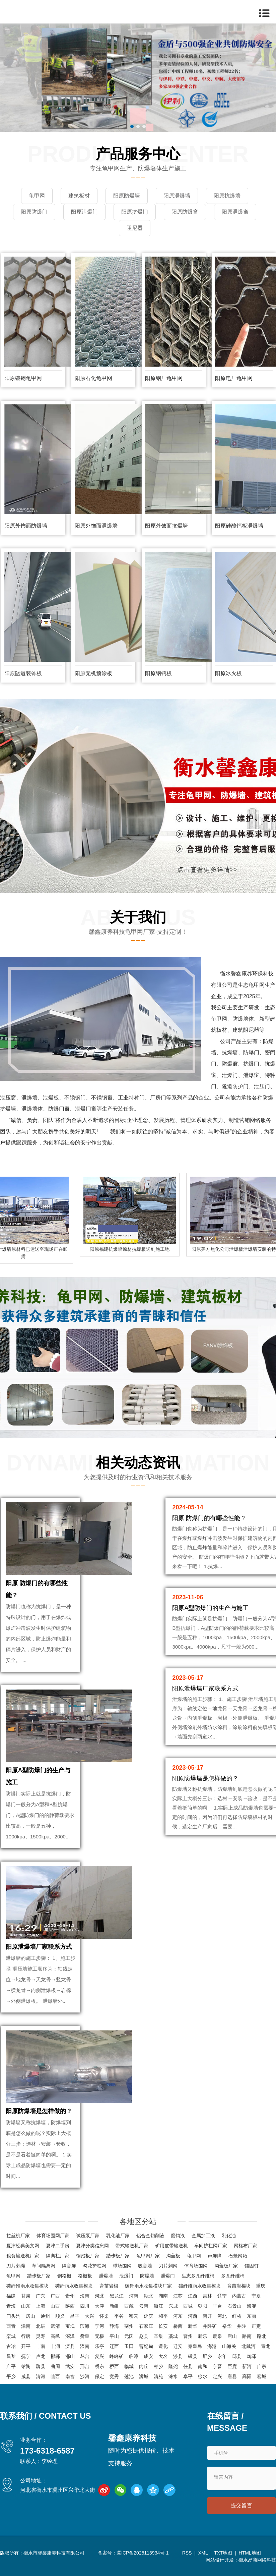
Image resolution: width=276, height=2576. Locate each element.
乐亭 (99, 2346)
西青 (11, 2326)
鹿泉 (217, 2336)
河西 (192, 2316)
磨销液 (178, 2235)
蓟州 (129, 2326)
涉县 (178, 2356)
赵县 (143, 2336)
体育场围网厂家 (53, 2235)
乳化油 (229, 2235)
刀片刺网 (168, 2265)
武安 (70, 2366)
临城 (129, 2366)
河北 (99, 2296)
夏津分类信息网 (92, 2245)
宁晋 (217, 2366)
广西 (55, 2296)
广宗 (261, 2366)
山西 (55, 2306)
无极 (99, 2336)
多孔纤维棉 (233, 2275)
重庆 (260, 2286)
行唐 (25, 2336)
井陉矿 (210, 2326)
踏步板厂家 (118, 2255)
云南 (143, 2306)
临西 (55, 2376)
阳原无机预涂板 (93, 673)
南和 (202, 2366)
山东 (25, 2306)
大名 (163, 2356)
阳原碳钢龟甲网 (23, 378)
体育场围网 (196, 2265)
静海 (114, 2326)
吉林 (207, 2296)
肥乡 (207, 2356)
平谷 (119, 2316)
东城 (173, 2306)
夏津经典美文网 (22, 2245)
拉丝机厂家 (18, 2235)
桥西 (178, 2326)
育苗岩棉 (108, 2286)
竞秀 (114, 2376)
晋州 (188, 2336)
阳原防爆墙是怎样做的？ (39, 2111)
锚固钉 (252, 2265)
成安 (148, 2356)
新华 (192, 2326)
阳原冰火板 (228, 673)
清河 (40, 2376)
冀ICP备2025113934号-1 (143, 2553)
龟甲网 (194, 2255)
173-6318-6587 (47, 2450)
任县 (188, 2366)
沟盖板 (173, 2255)
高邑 (55, 2336)
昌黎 (11, 2356)
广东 (40, 2296)
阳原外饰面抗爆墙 (166, 526)
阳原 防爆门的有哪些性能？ (209, 1518)
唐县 (232, 2376)
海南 (84, 2296)
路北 (261, 2336)
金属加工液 (203, 2235)
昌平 (74, 2316)
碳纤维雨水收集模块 (27, 2286)
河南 (133, 2296)
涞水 (173, 2376)
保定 (99, 2376)
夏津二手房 (57, 2245)
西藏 (129, 2306)
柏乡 (158, 2366)
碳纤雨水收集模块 (74, 2286)
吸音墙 (145, 2265)
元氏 (129, 2336)
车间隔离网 (43, 2265)
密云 (133, 2316)
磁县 (192, 2356)
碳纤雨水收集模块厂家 (148, 2286)
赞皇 (84, 2336)
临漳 (133, 2356)
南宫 (70, 2376)
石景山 (234, 2306)
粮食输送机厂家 (22, 2255)
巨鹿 (232, 2366)
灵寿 (40, 2336)
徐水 (202, 2376)
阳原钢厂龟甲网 (164, 378)
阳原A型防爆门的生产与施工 (210, 1608)
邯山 (70, 2356)
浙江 (158, 2306)
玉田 (129, 2346)
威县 (25, 2376)
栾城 (11, 2336)
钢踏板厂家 (87, 2255)
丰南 (40, 2346)
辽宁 (222, 2296)
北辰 (40, 2326)
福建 (11, 2296)
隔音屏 (69, 2265)
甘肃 (25, 2296)
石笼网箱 (237, 2255)
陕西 (70, 2306)
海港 (212, 2346)
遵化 (163, 2346)
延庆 (148, 2316)
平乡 (11, 2376)
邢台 (84, 2366)
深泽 (70, 2336)
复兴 (99, 2356)
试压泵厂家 (87, 2235)
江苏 (178, 2296)
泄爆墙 (106, 2275)
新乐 (202, 2336)
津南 (25, 2326)
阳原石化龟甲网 (93, 378)
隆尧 (173, 2366)
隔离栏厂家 (57, 2255)
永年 (222, 2356)
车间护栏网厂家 (210, 2245)
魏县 (40, 2366)
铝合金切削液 (150, 2235)
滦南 (84, 2346)
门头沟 (13, 2316)
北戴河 (249, 2346)
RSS (187, 2553)
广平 (11, 2366)
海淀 (251, 2306)
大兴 (89, 2316)
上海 (40, 2306)
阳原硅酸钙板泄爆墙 (239, 526)
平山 (114, 2336)
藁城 (173, 2336)
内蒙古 (239, 2296)
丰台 (217, 2306)
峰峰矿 (117, 2356)
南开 (207, 2316)
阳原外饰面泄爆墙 (96, 526)
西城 (188, 2306)
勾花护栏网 (94, 2265)
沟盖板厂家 (226, 2265)
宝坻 (70, 2326)
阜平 (188, 2376)
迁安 (178, 2346)
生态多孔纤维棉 (198, 2275)
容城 (261, 2376)
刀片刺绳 (15, 2265)
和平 (163, 2316)
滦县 (70, 2346)
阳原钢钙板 (158, 673)
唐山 (232, 2336)
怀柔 (104, 2316)
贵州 (70, 2296)
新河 (247, 2366)
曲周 (55, 2366)
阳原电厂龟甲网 (234, 378)
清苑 (158, 2376)
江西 (192, 2296)
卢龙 (40, 2356)
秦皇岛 (195, 2346)
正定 (256, 2326)
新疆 (114, 2306)
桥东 (99, 2366)
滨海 (84, 2326)
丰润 (55, 2346)
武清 (55, 2326)
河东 (178, 2316)
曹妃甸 (146, 2346)
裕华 (226, 2326)
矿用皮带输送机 (171, 2245)
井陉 (241, 2326)
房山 (30, 2316)
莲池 (129, 2376)
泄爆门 (126, 2275)
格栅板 (85, 2275)
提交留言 (241, 2505)
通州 (45, 2316)
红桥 (237, 2316)
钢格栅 (64, 2275)
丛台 (84, 2356)
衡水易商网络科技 (257, 2560)
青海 (11, 2306)
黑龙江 (117, 2296)
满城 (143, 2376)
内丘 (143, 2366)
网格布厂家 (245, 2245)
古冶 (11, 2346)
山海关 (229, 2346)
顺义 (60, 2316)
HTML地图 (250, 2553)
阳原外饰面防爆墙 (25, 526)
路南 (247, 2336)
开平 (25, 2346)
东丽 (251, 2316)
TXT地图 (223, 2553)
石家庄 (146, 2326)
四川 (84, 2306)
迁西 (114, 2346)
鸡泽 (251, 2356)
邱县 (237, 2356)
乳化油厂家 (118, 2235)
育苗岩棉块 (239, 2286)
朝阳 (202, 2306)
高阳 (247, 2376)
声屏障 (215, 2255)
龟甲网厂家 (148, 2255)
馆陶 (25, 2366)
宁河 (99, 2326)
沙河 (84, 2376)
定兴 (217, 2376)
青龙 (265, 2346)
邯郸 (55, 2356)
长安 (163, 2326)
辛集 (158, 2336)
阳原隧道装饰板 (23, 673)
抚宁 (25, 2356)
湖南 (163, 2296)
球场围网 (122, 2265)
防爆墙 (147, 2275)
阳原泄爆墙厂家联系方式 (39, 1946)
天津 (99, 2306)
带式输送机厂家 (132, 2245)
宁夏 (256, 2296)
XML (203, 2553)
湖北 (148, 2296)
